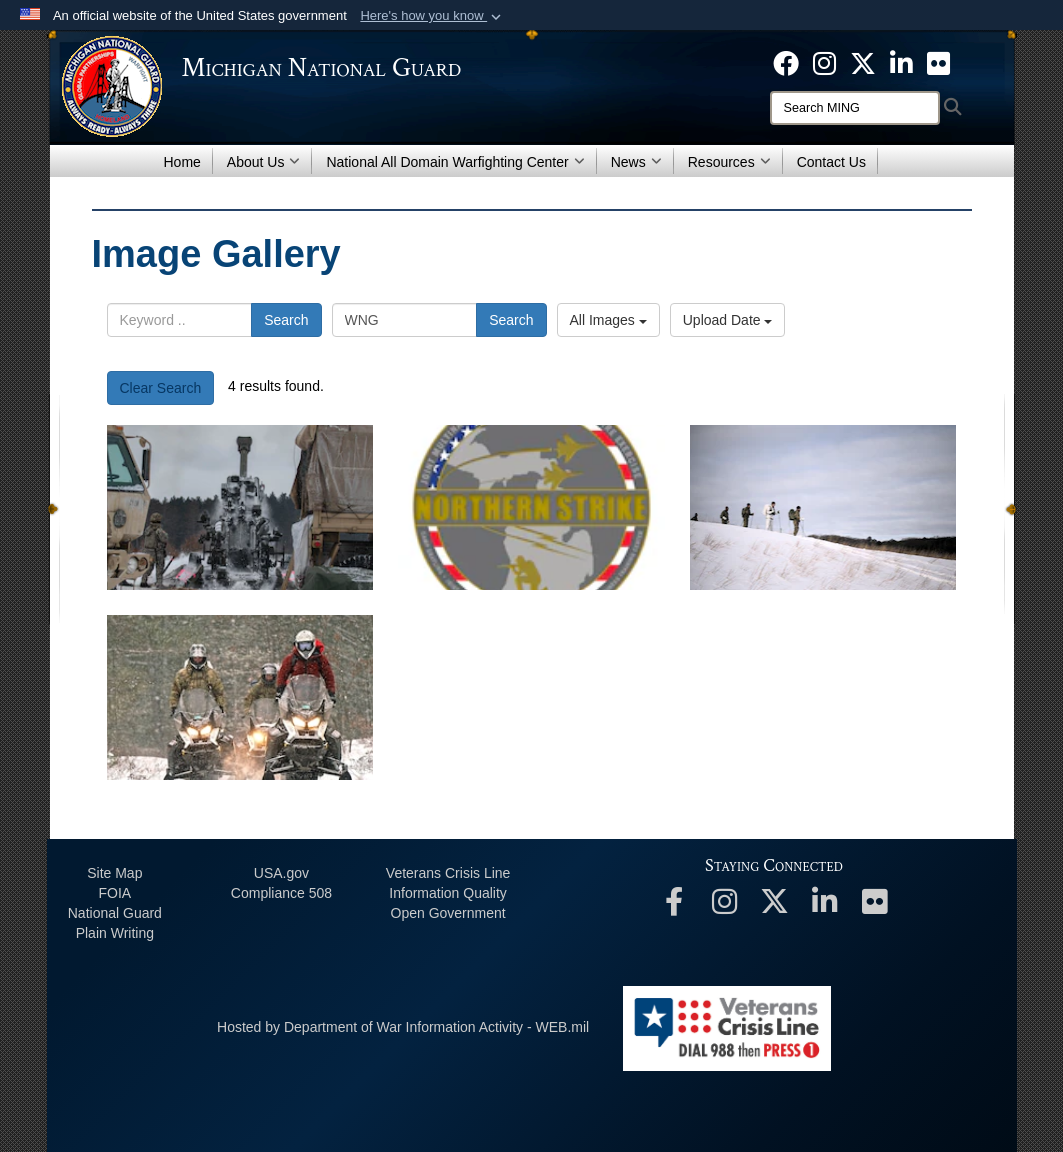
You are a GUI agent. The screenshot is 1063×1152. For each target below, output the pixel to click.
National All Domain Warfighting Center (455, 162)
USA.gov (281, 873)
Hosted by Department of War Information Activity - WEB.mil (403, 1027)
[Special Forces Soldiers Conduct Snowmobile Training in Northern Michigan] (240, 697)
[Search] (855, 108)
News (636, 162)
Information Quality (448, 893)
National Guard (115, 913)
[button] (432, 16)
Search (286, 320)
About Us (264, 162)
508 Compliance (281, 893)
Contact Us (831, 162)
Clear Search (161, 388)
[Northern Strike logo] (531, 507)
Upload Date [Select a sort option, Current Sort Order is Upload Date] (728, 320)
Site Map (114, 873)
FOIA (114, 893)
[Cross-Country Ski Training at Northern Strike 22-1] (823, 507)
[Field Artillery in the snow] (240, 507)
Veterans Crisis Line (448, 873)
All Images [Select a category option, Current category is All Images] (608, 320)
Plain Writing (115, 933)
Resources (729, 162)
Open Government (448, 913)
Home (182, 162)
